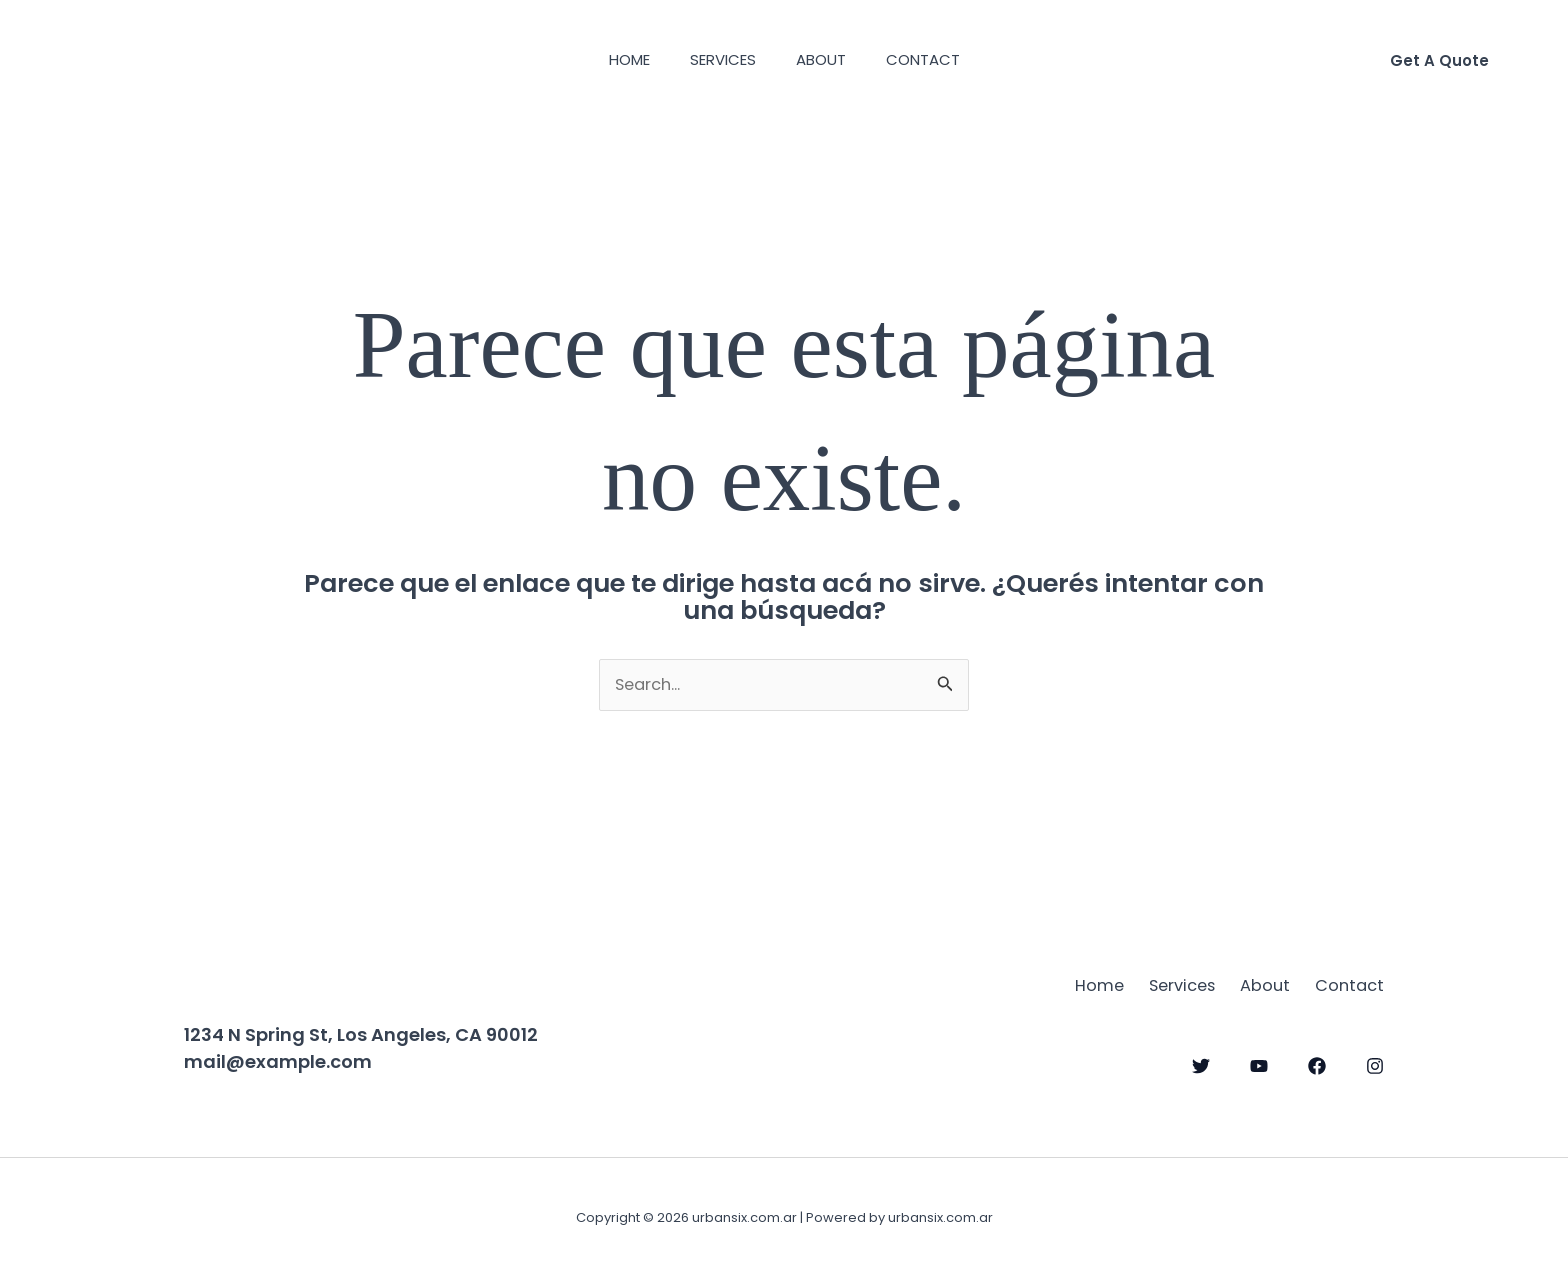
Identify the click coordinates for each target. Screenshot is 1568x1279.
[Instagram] (1375, 1063)
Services (718, 59)
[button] (1439, 60)
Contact (938, 59)
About (826, 59)
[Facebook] (1317, 1063)
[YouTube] (1259, 1063)
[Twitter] (1201, 1063)
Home (614, 59)
